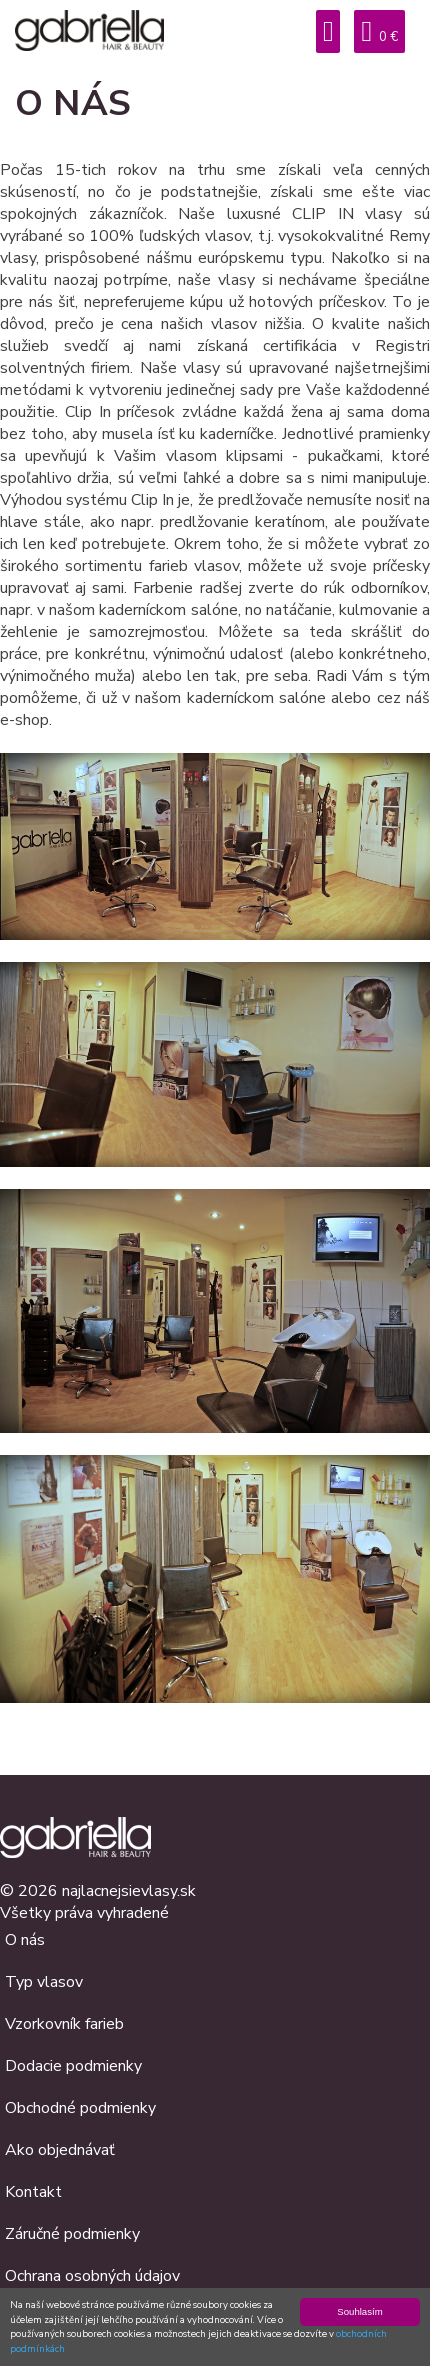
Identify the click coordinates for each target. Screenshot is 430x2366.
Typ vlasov (44, 1982)
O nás (25, 1940)
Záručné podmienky (72, 2234)
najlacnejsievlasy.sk (129, 1891)
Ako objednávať (60, 2150)
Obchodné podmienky (80, 2108)
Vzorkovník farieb (64, 2024)
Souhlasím (359, 2311)
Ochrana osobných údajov (92, 2276)
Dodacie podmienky (73, 2066)
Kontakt (33, 2192)
